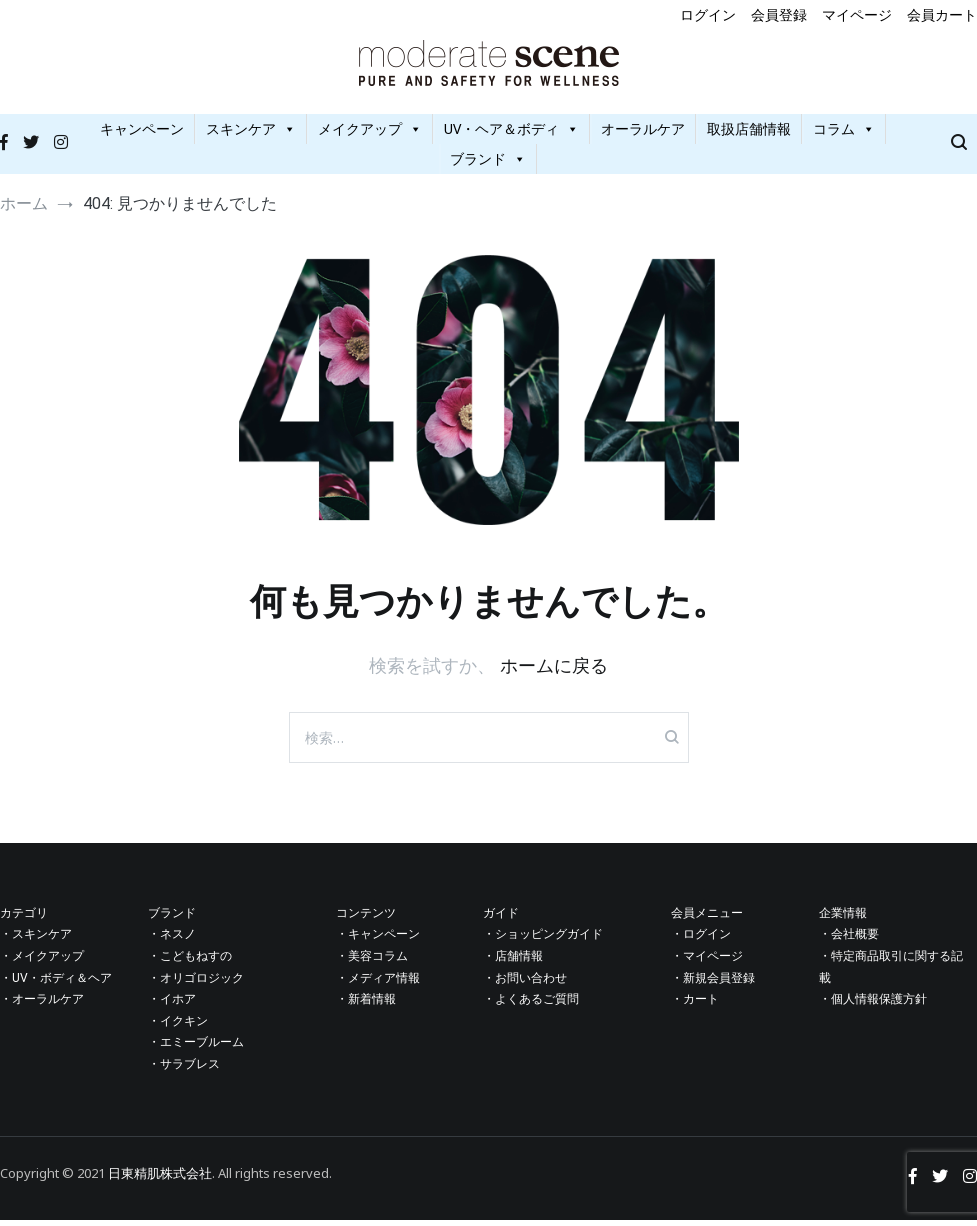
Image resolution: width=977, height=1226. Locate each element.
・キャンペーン (378, 940)
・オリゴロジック (196, 983)
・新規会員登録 (713, 983)
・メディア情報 (378, 983)
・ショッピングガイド (543, 940)
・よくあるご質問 (531, 1005)
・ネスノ (172, 940)
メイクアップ (370, 134)
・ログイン (701, 940)
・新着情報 (366, 1005)
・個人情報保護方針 (873, 1005)
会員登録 (779, 14)
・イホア (172, 1005)
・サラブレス (184, 1070)
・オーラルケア (42, 1005)
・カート (695, 1005)
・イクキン (178, 1027)
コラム (844, 134)
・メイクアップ (42, 962)
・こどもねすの (190, 962)
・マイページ (707, 962)
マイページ (857, 14)
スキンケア (251, 134)
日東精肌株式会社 (160, 1178)
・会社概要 (849, 940)
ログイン (708, 14)
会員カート (942, 14)
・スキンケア (36, 940)
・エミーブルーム (196, 1048)
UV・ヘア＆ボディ (511, 134)
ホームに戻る (554, 671)
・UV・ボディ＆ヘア (56, 983)
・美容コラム (372, 962)
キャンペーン (142, 134)
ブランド (488, 164)
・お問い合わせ (525, 983)
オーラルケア (643, 134)
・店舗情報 (513, 962)
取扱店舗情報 (749, 134)
